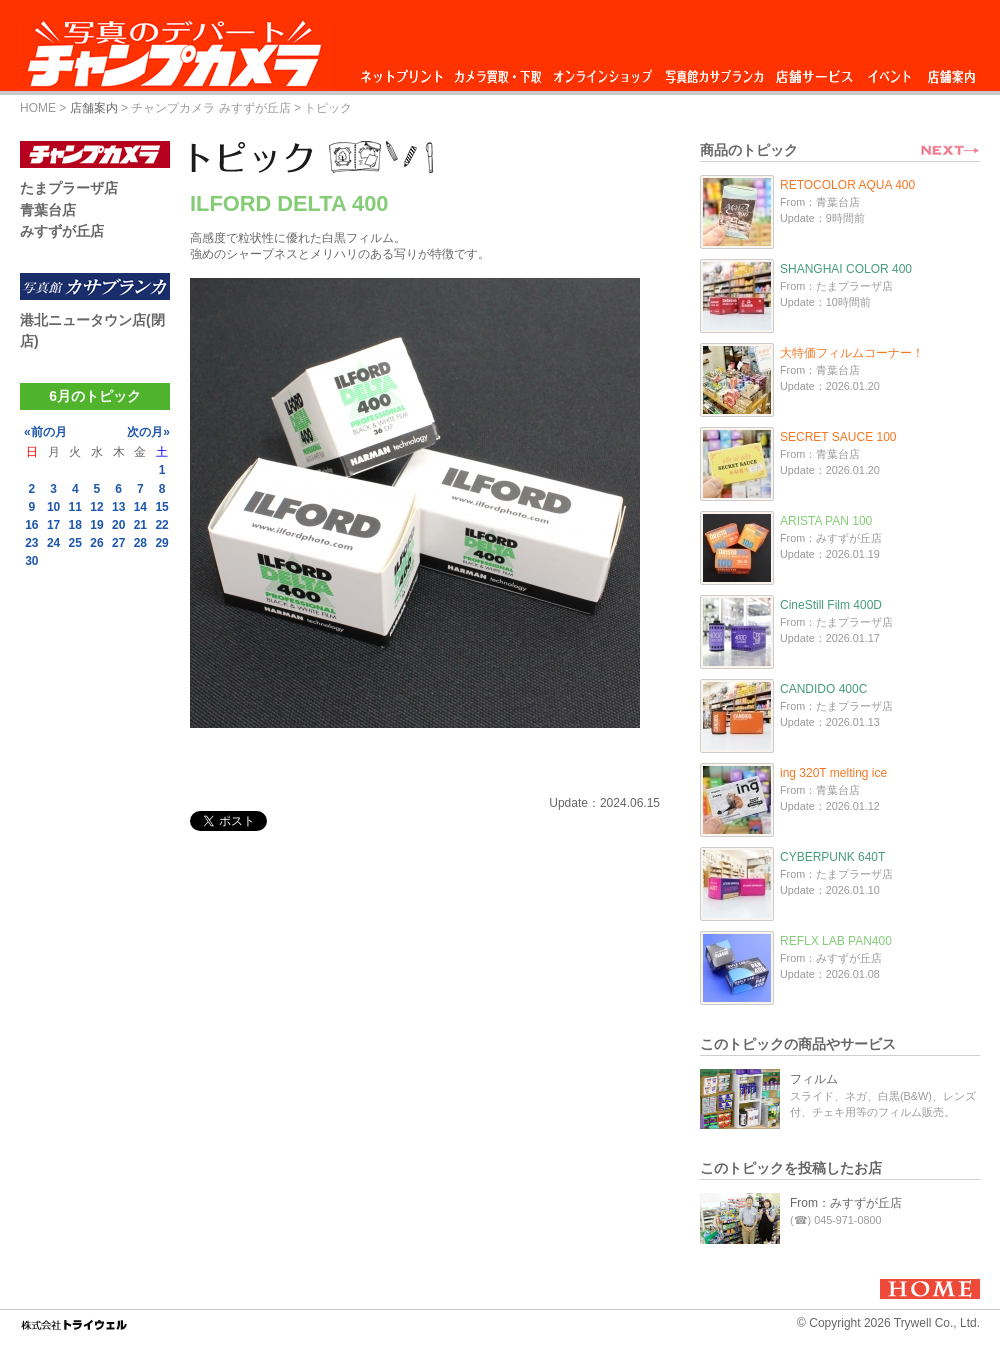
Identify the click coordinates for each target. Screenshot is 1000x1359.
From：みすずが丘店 (846, 1203)
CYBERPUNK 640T (832, 857)
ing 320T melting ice (833, 773)
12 (96, 507)
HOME (38, 108)
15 (161, 507)
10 (53, 507)
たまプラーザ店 (69, 188)
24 (53, 543)
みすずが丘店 (62, 231)
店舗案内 (951, 71)
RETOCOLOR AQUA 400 (847, 185)
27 (118, 543)
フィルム (814, 1079)
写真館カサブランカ (714, 71)
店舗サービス (814, 71)
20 (118, 525)
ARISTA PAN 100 (826, 521)
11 (75, 507)
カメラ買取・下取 (499, 71)
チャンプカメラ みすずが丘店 (210, 108)
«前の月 (45, 432)
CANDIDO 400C (823, 689)
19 (96, 525)
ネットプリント (405, 71)
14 (140, 507)
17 (53, 525)
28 (140, 543)
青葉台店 (48, 210)
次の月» (148, 432)
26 (96, 543)
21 (140, 525)
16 (31, 525)
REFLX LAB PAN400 (836, 941)
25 (75, 543)
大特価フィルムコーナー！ (852, 353)
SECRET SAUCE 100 (838, 437)
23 (31, 543)
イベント (890, 71)
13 (118, 507)
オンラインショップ (601, 71)
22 (161, 525)
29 (161, 543)
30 (31, 561)
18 (75, 525)
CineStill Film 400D (831, 605)
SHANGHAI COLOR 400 (846, 269)
